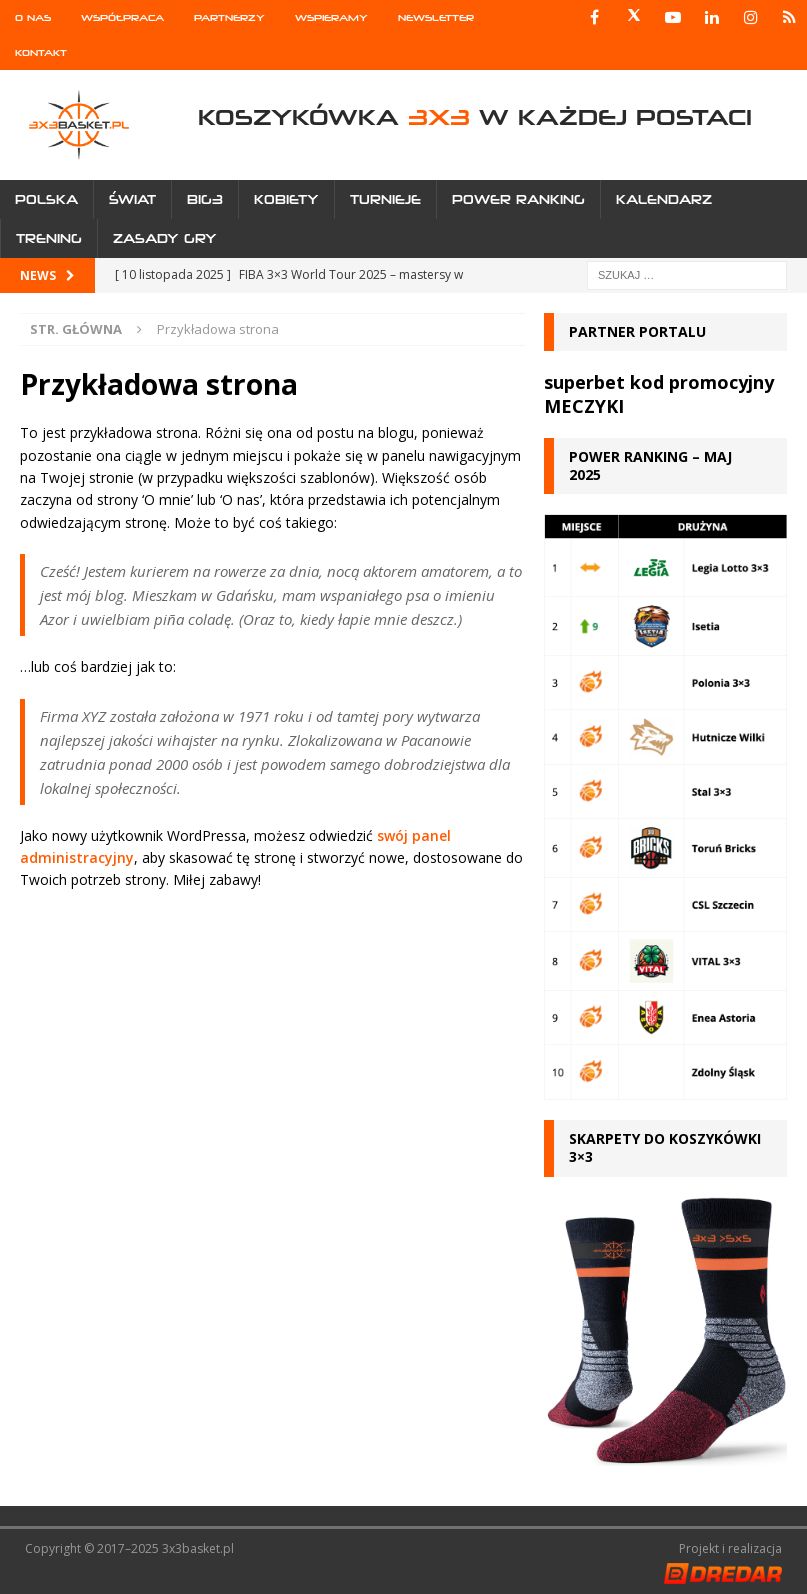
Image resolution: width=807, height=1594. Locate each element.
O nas (33, 17)
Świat (132, 199)
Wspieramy (331, 17)
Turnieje (385, 199)
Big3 (205, 199)
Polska (46, 199)
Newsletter (436, 17)
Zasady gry (165, 238)
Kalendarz (664, 199)
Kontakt (41, 52)
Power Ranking (518, 199)
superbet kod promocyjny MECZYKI (659, 393)
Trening (49, 238)
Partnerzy (229, 17)
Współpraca (122, 17)
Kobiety (286, 199)
